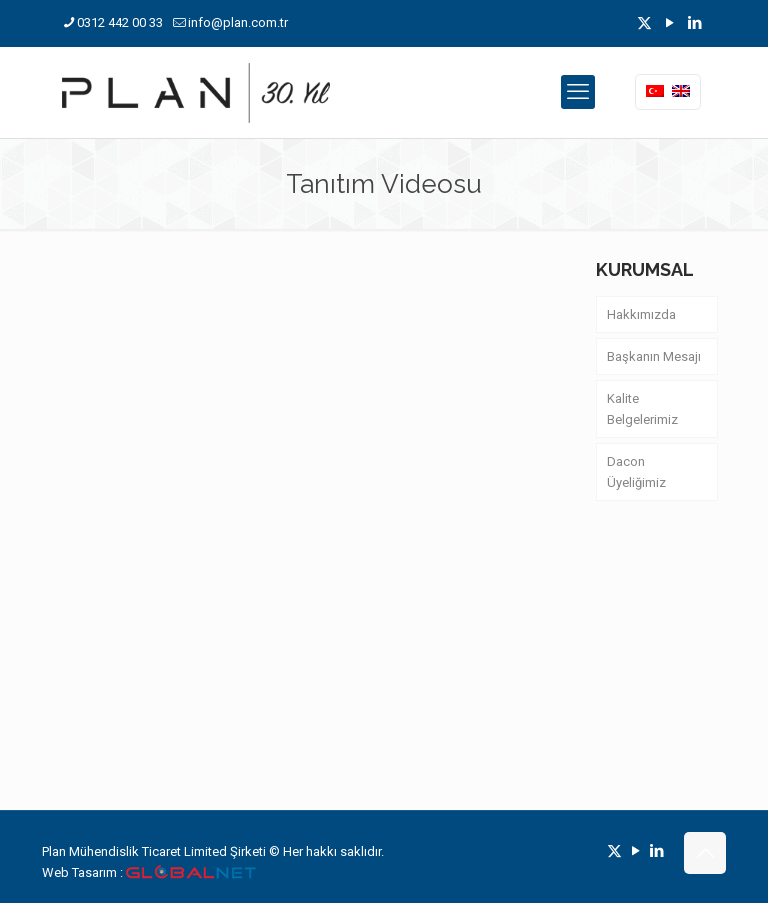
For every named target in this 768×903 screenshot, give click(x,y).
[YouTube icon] (669, 23)
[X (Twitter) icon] (644, 23)
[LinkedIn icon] (694, 23)
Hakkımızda (641, 314)
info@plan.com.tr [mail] (238, 22)
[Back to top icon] (705, 853)
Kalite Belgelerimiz (642, 409)
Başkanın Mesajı (654, 356)
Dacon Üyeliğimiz (636, 472)
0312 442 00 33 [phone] (120, 22)
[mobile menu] (578, 92)
